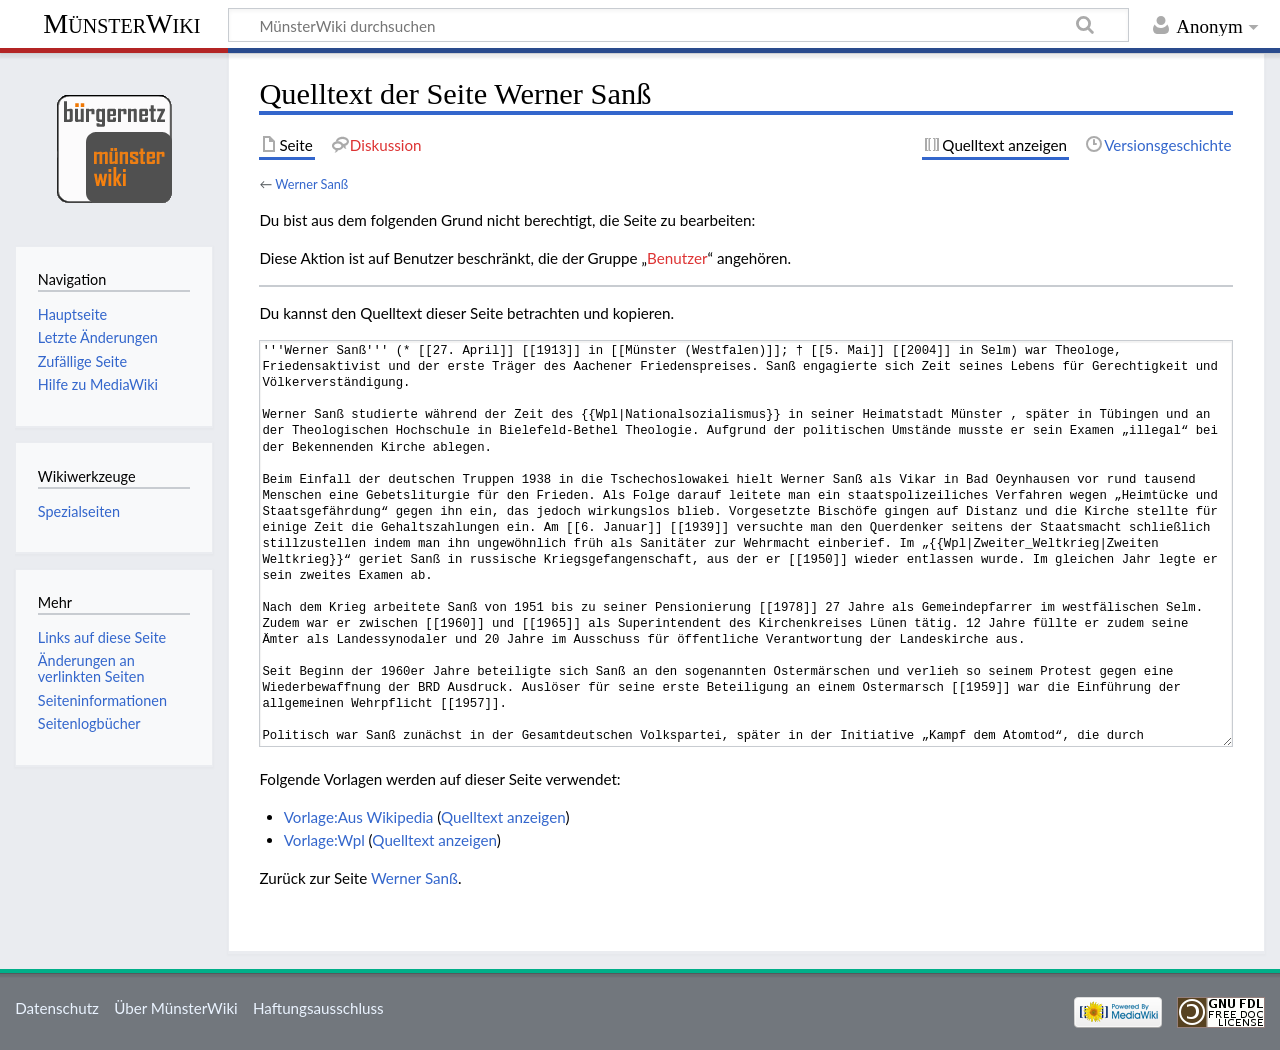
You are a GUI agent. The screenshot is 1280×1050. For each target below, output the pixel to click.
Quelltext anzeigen (503, 817)
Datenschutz (57, 1008)
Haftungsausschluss (318, 1008)
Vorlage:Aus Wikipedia (359, 817)
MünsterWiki (121, 23)
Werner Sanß (311, 184)
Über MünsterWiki (176, 1008)
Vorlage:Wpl (324, 840)
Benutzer (677, 258)
